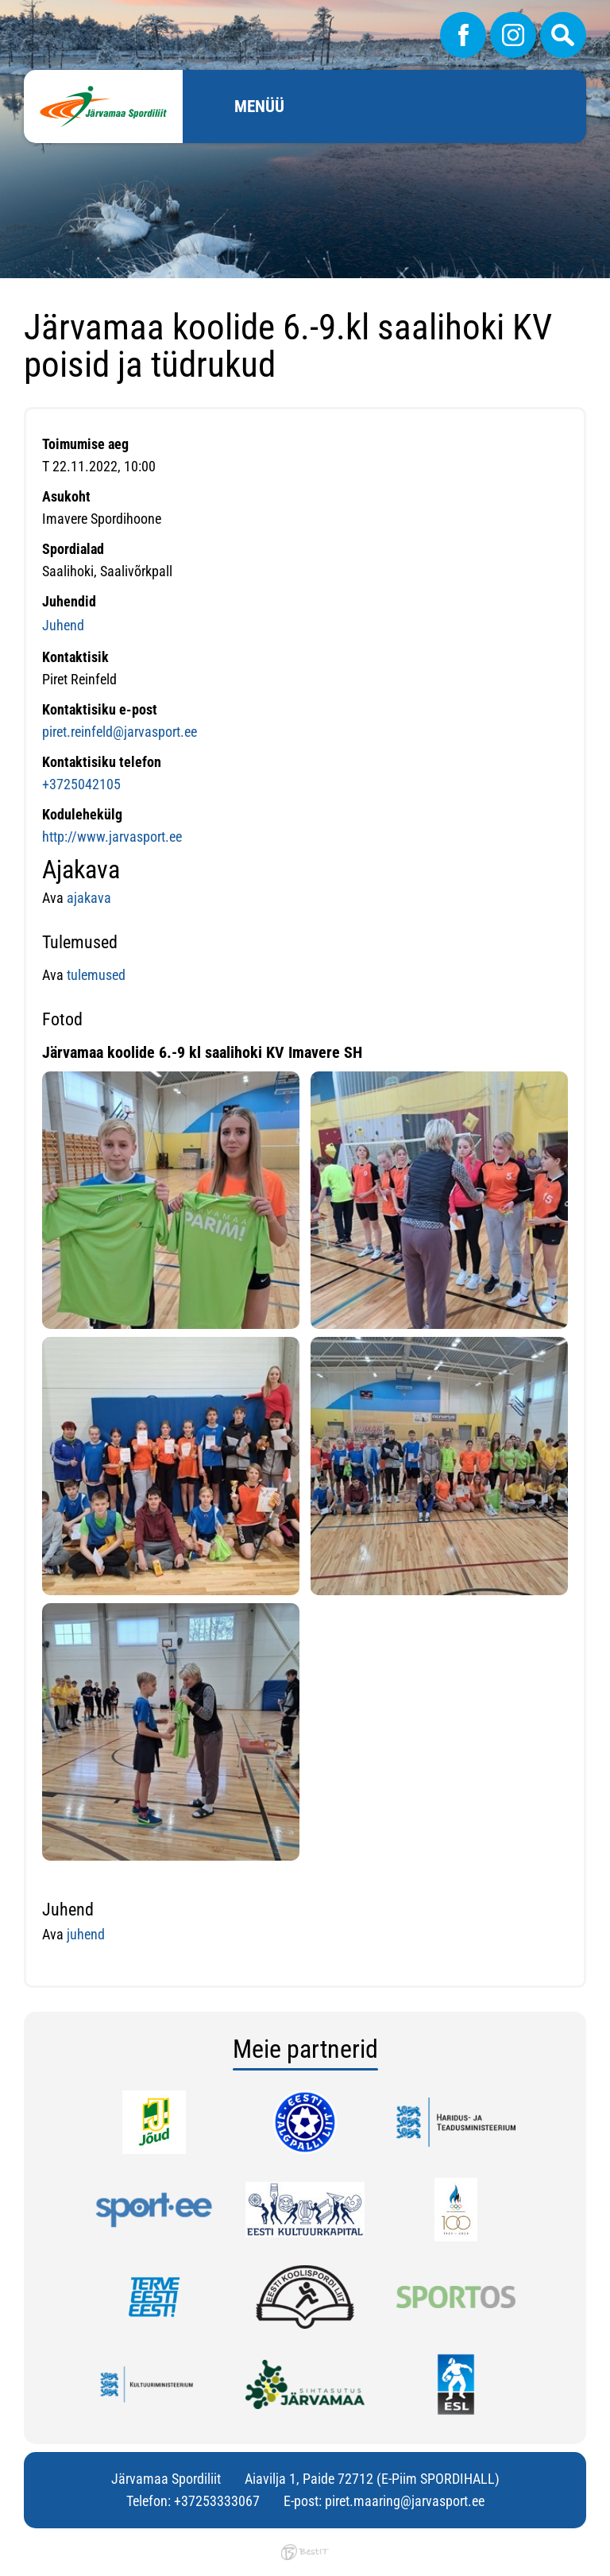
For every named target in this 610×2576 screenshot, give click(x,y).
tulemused (96, 974)
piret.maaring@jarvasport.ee (405, 2501)
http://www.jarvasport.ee (112, 836)
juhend (84, 1934)
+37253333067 (217, 2501)
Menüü (259, 106)
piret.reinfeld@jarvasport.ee (119, 731)
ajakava (87, 897)
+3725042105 (81, 784)
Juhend (63, 625)
